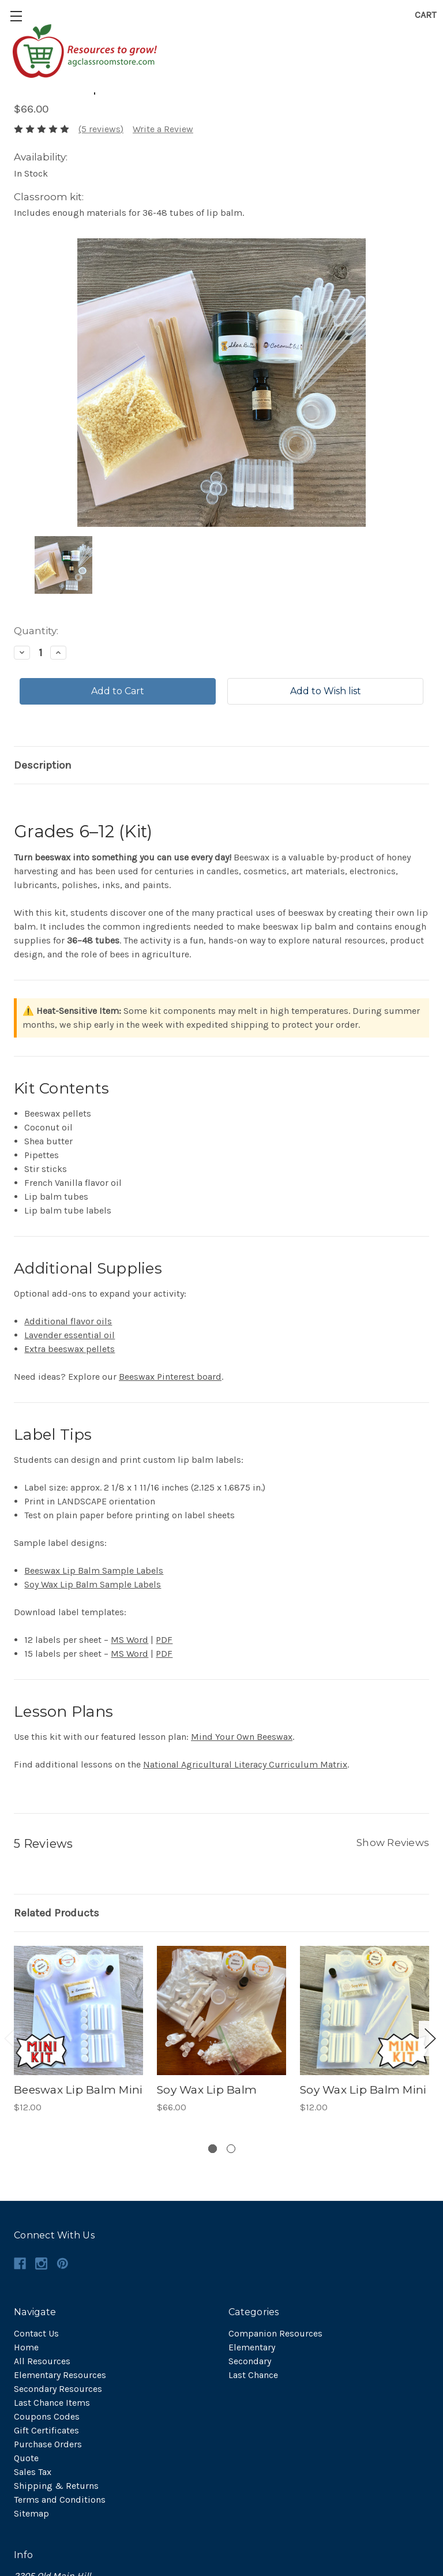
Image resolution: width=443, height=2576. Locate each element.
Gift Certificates (46, 2430)
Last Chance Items (52, 2402)
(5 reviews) (100, 128)
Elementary (251, 2347)
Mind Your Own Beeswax (241, 1736)
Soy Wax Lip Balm (207, 2089)
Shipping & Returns (56, 2485)
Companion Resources (275, 2333)
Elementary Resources (60, 2374)
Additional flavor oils (68, 1321)
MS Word (129, 1639)
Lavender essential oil (69, 1335)
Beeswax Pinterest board (170, 1376)
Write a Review (163, 128)
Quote (26, 2458)
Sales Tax (32, 2471)
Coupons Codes (47, 2416)
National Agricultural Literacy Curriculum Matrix (245, 1764)
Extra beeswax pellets (69, 1348)
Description (43, 765)
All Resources (42, 2361)
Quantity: (36, 630)
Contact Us (36, 2333)
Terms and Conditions (60, 2499)
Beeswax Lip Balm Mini (78, 2089)
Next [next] (430, 2038)
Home (26, 2347)
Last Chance (253, 2374)
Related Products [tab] (56, 1913)
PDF (164, 1639)
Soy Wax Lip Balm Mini (363, 2089)
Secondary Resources (58, 2388)
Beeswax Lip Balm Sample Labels (93, 1570)
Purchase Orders (48, 2444)
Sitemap (31, 2513)
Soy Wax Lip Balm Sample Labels (92, 1584)
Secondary (249, 2361)
